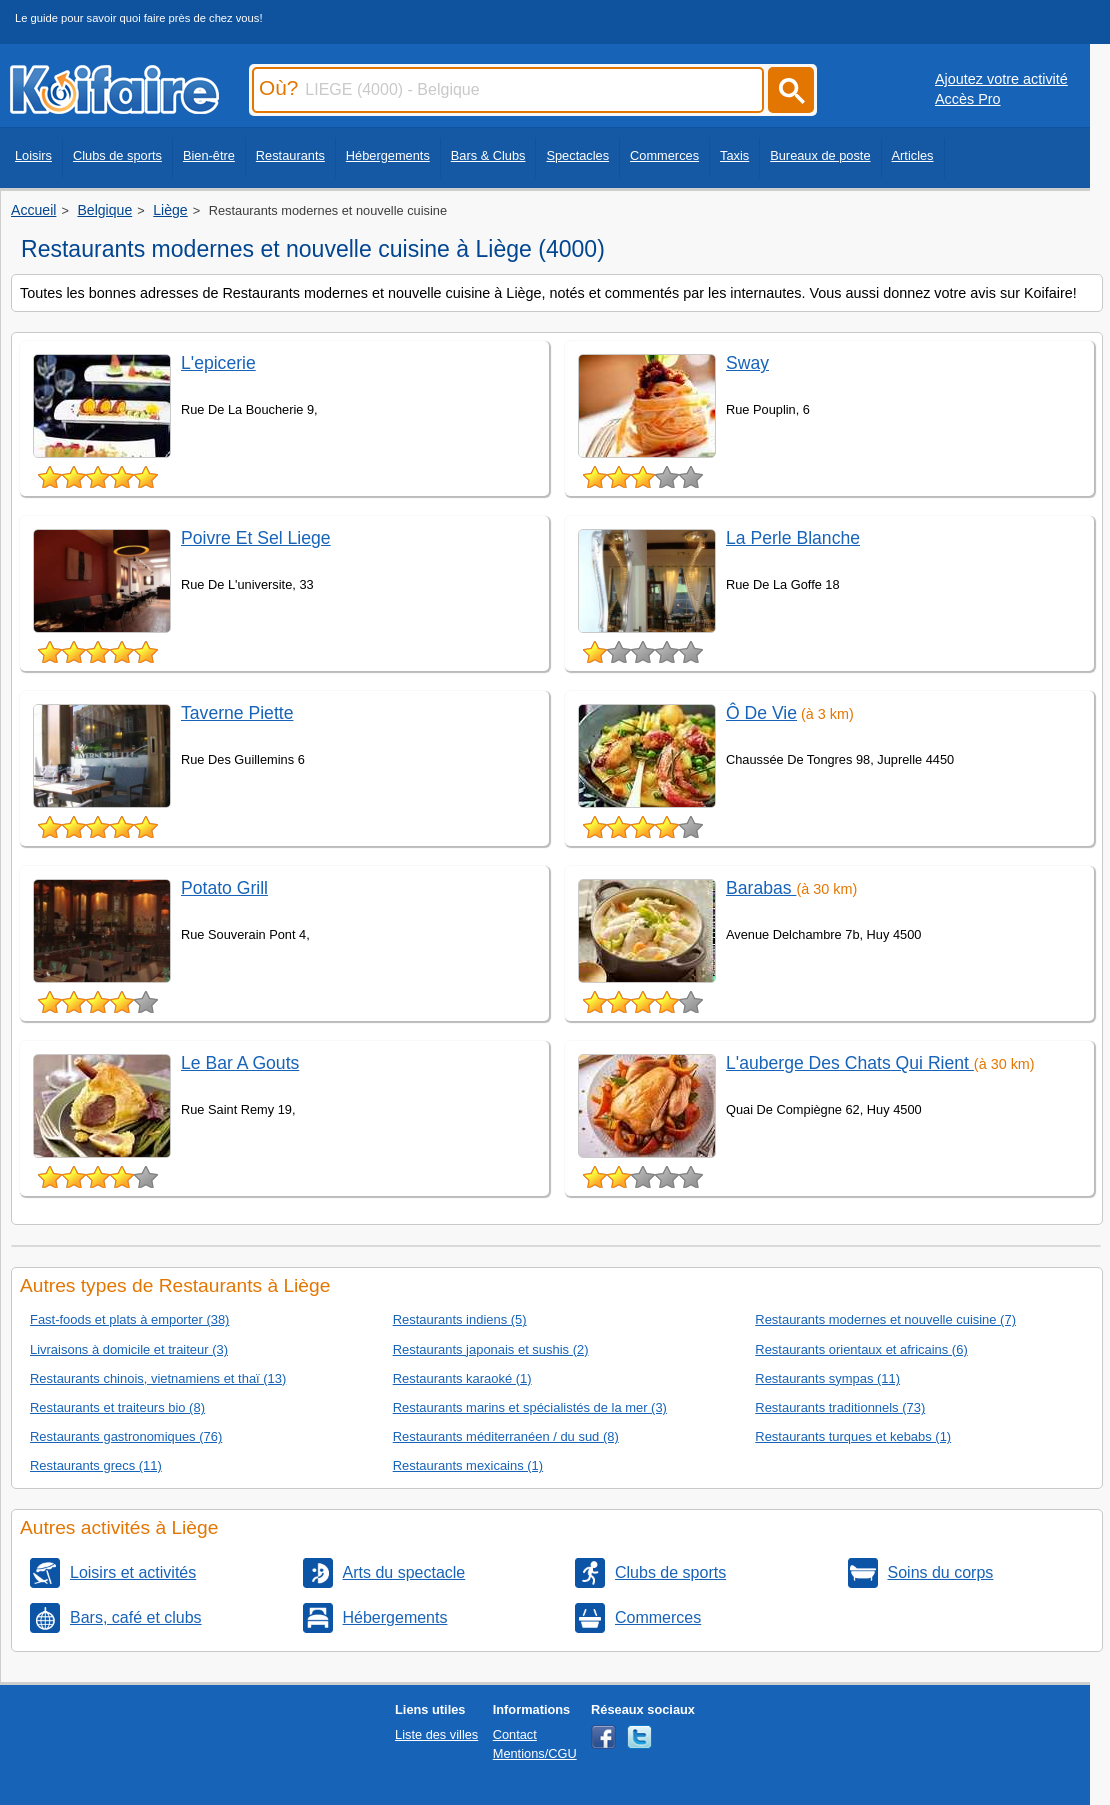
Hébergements (388, 155)
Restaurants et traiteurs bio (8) (117, 1407)
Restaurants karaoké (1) (462, 1378)
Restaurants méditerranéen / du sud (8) (506, 1436)
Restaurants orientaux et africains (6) (861, 1349)
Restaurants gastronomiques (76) (126, 1436)
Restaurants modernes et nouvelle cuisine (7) (885, 1319)
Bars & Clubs (488, 155)
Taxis (734, 155)
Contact (515, 1734)
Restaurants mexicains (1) (468, 1465)
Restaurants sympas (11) (827, 1378)
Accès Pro (968, 99)
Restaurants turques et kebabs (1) (853, 1436)
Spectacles (577, 155)
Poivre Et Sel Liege (256, 538)
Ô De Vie (761, 713)
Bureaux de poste (820, 155)
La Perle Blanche (793, 538)
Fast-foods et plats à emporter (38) (129, 1319)
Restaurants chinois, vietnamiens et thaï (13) (158, 1378)
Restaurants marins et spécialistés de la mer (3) (530, 1407)
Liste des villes (436, 1734)
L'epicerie (218, 363)
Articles (913, 155)
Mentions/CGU (535, 1753)
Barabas (761, 888)
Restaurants (290, 155)
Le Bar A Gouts (240, 1063)
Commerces (664, 155)
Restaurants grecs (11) (96, 1465)
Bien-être (209, 155)
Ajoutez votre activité (1001, 79)
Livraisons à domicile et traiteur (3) (129, 1349)
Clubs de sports (117, 155)
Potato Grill (224, 888)
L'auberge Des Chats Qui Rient (850, 1063)
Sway (747, 363)
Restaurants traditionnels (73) (840, 1407)
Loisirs (33, 155)
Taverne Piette (237, 713)
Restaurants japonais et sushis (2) (491, 1349)
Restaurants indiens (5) (460, 1319)
